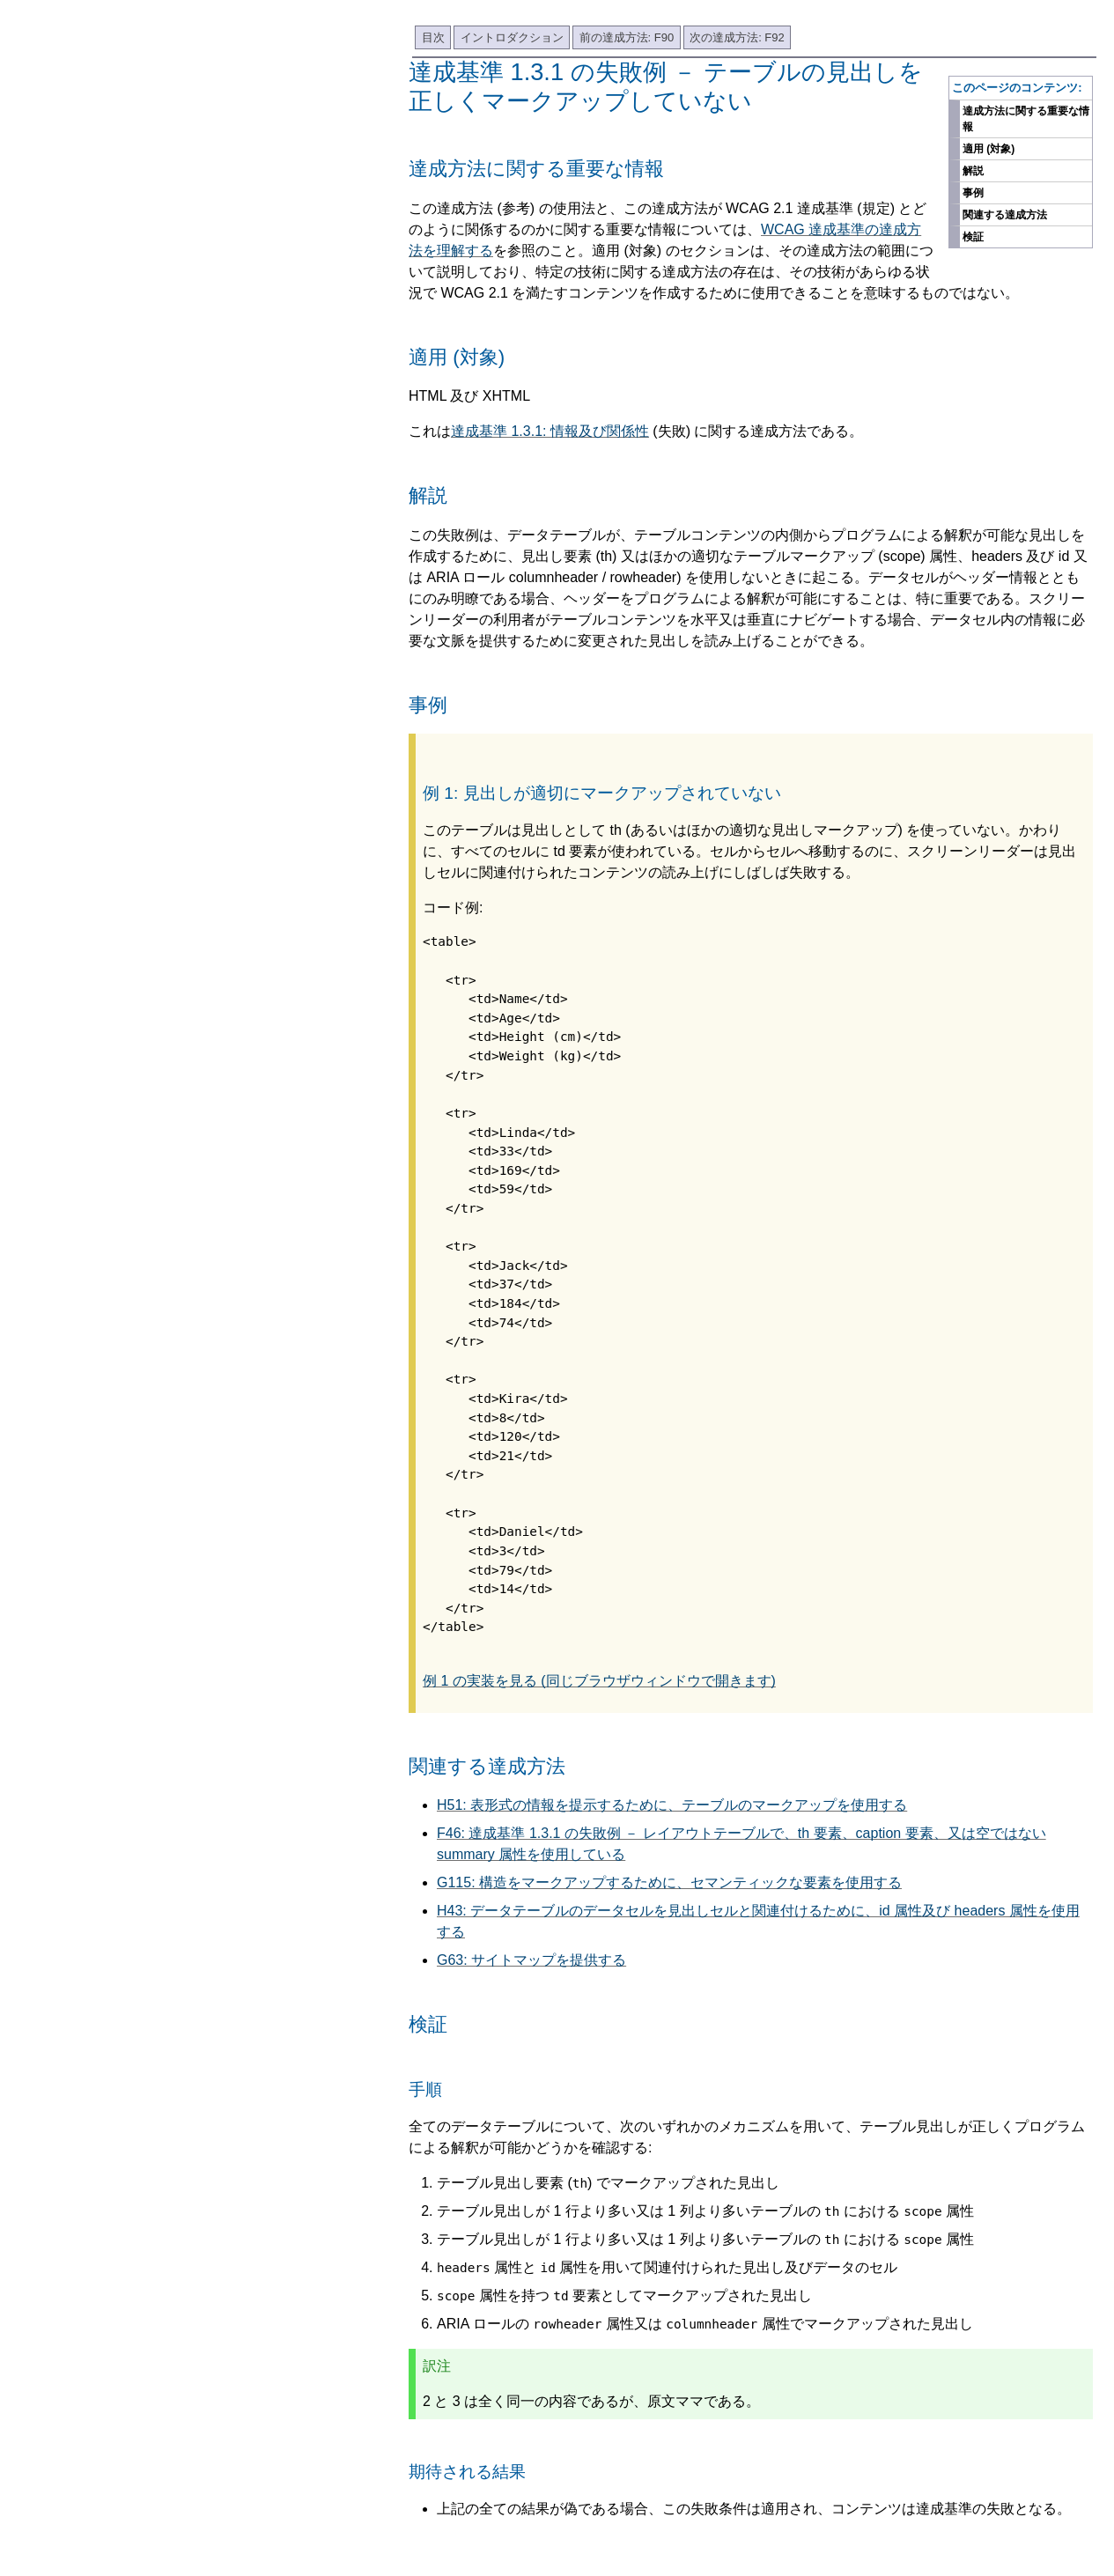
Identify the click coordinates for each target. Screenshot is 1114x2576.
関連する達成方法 (1005, 215)
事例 (973, 193)
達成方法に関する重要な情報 (1026, 119)
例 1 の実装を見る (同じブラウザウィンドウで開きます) (599, 1680)
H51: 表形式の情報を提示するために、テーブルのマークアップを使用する (672, 1804)
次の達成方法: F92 (737, 37)
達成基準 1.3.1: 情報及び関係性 (550, 431)
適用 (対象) (988, 149)
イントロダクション (512, 37)
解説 (973, 171)
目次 (433, 37)
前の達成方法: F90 (627, 37)
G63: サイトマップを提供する (531, 1959)
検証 (973, 237)
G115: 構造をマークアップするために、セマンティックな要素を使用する (669, 1882)
